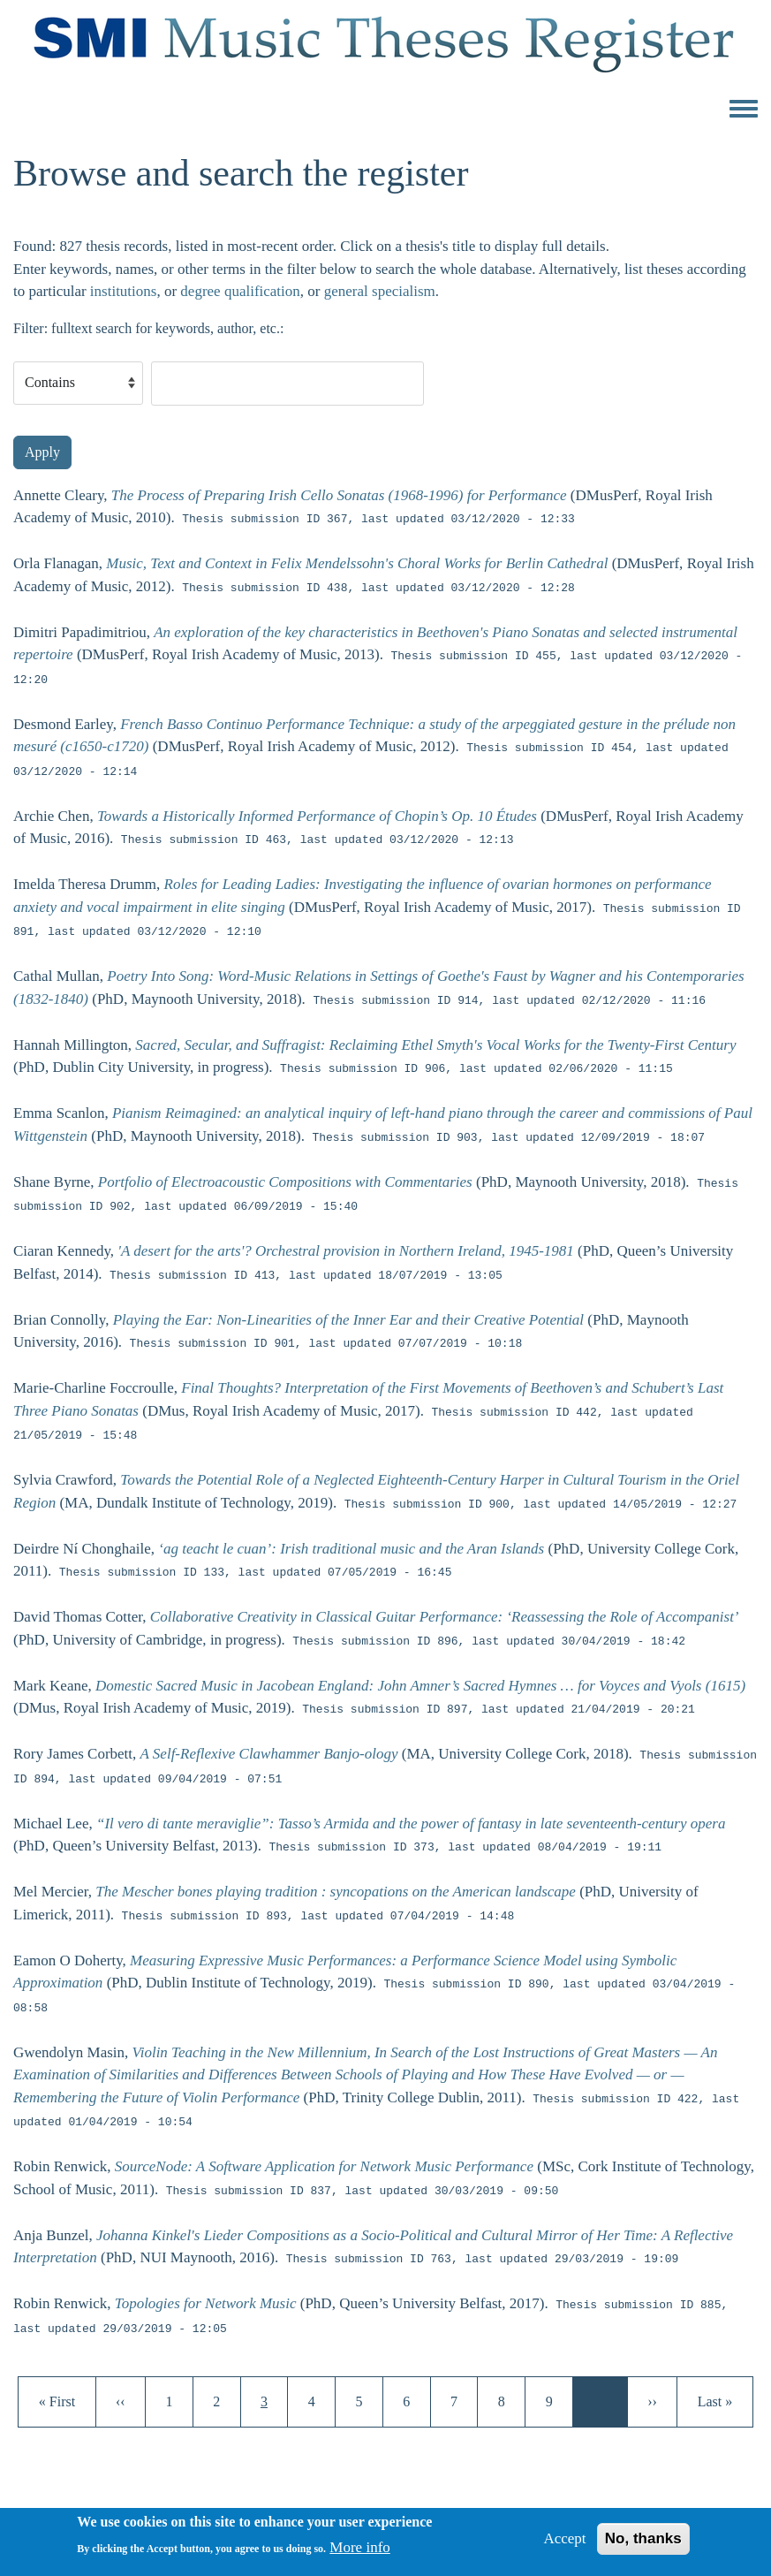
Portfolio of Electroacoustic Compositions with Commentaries (285, 1182)
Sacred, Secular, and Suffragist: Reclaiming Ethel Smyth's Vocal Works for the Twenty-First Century (435, 1045)
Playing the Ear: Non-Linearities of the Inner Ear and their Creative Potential (348, 1319)
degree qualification (239, 291)
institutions (123, 291)
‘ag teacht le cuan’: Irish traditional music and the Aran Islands (351, 1548)
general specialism (379, 291)
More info (359, 2554)
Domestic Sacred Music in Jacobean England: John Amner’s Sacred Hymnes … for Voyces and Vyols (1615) (420, 1685)
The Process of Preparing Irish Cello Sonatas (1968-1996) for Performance (339, 495)
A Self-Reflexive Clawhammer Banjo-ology (269, 1754)
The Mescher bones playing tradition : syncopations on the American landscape (335, 1891)
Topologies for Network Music (206, 2304)
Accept (564, 2545)
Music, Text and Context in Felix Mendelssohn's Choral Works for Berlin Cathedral (357, 563)
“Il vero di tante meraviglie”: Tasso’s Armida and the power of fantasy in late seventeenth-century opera (411, 1823)
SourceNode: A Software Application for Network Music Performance (324, 2166)
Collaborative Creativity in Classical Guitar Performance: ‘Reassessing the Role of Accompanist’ (444, 1616)
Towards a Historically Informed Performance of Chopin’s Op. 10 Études (317, 816)
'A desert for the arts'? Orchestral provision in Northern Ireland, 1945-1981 (345, 1250)
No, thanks (643, 2545)
